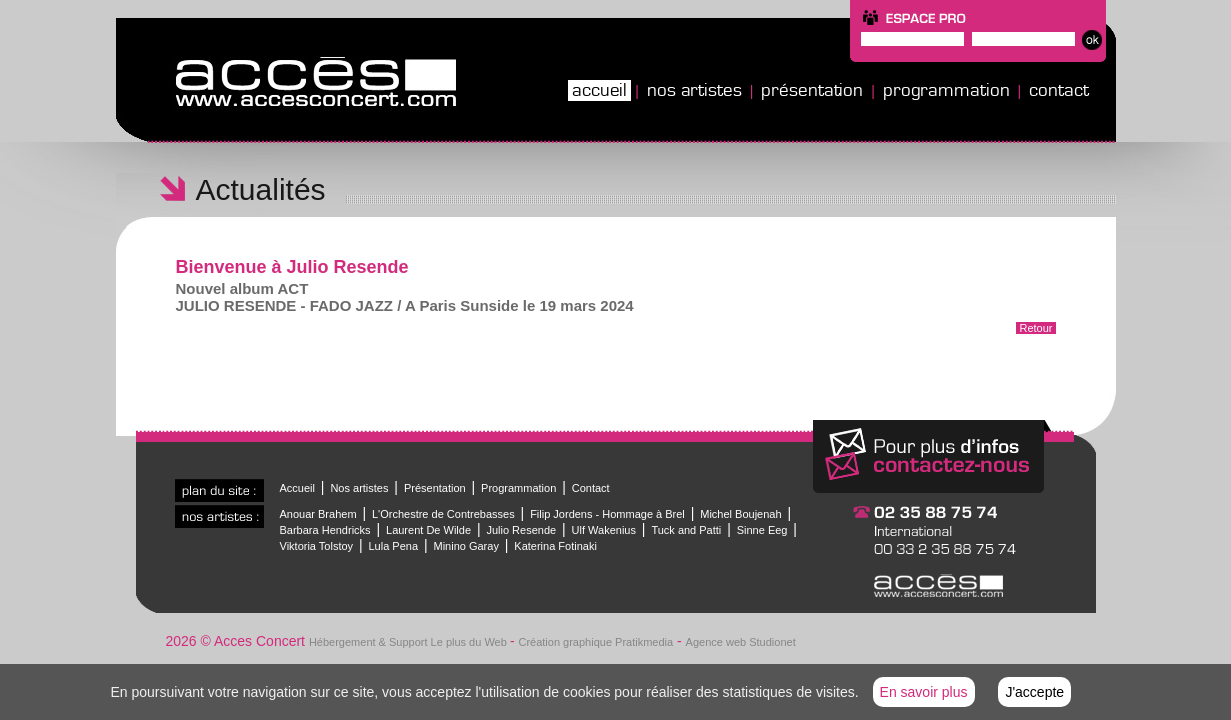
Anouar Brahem (318, 514)
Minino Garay (465, 546)
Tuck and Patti (686, 530)
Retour (1035, 328)
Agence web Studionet (741, 642)
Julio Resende (521, 530)
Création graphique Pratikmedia (595, 642)
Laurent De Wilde (428, 530)
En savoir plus (924, 692)
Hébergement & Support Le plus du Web (409, 642)
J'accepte (1034, 692)
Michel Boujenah (740, 514)
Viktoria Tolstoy (317, 546)
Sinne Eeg (762, 530)
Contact (1058, 90)
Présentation (812, 90)
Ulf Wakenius (604, 530)
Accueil (599, 90)
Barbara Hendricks (325, 530)
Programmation (946, 90)
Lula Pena (394, 546)
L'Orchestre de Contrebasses (443, 514)
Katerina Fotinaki (555, 546)
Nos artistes (694, 90)
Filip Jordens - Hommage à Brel (607, 514)
